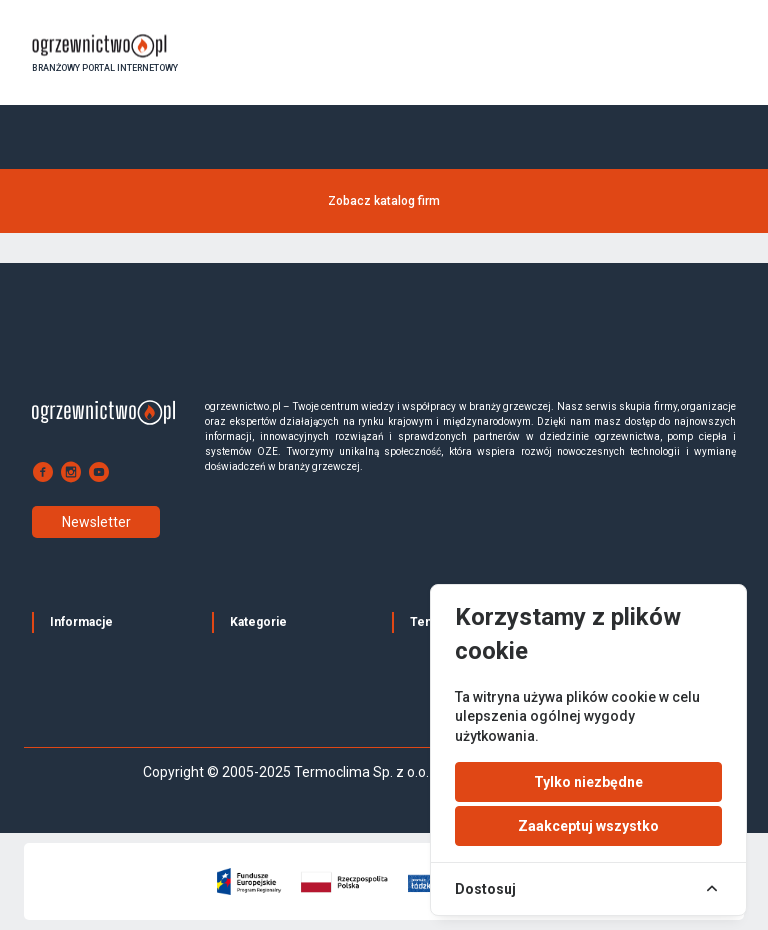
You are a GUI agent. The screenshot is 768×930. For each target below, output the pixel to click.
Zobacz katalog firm (384, 201)
